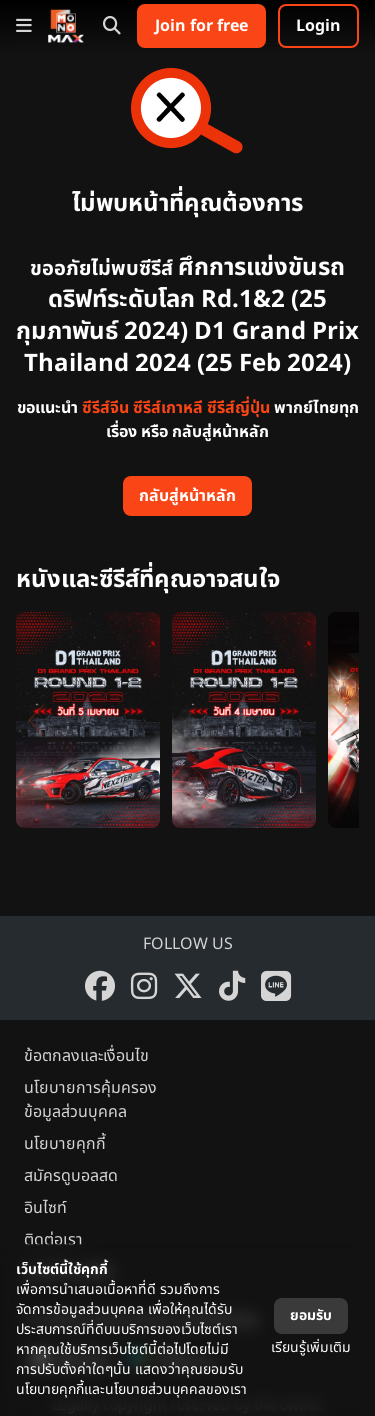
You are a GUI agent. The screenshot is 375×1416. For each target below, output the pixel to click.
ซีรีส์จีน (105, 408)
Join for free (201, 26)
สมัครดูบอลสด (71, 1176)
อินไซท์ (45, 1208)
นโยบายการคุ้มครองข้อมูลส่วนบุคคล (90, 1100)
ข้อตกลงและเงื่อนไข (86, 1056)
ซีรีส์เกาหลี (168, 408)
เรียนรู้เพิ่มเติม (311, 1347)
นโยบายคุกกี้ (65, 1144)
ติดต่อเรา (53, 1240)
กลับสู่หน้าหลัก (187, 496)
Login (318, 26)
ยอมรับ (311, 1315)
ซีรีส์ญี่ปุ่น (238, 408)
